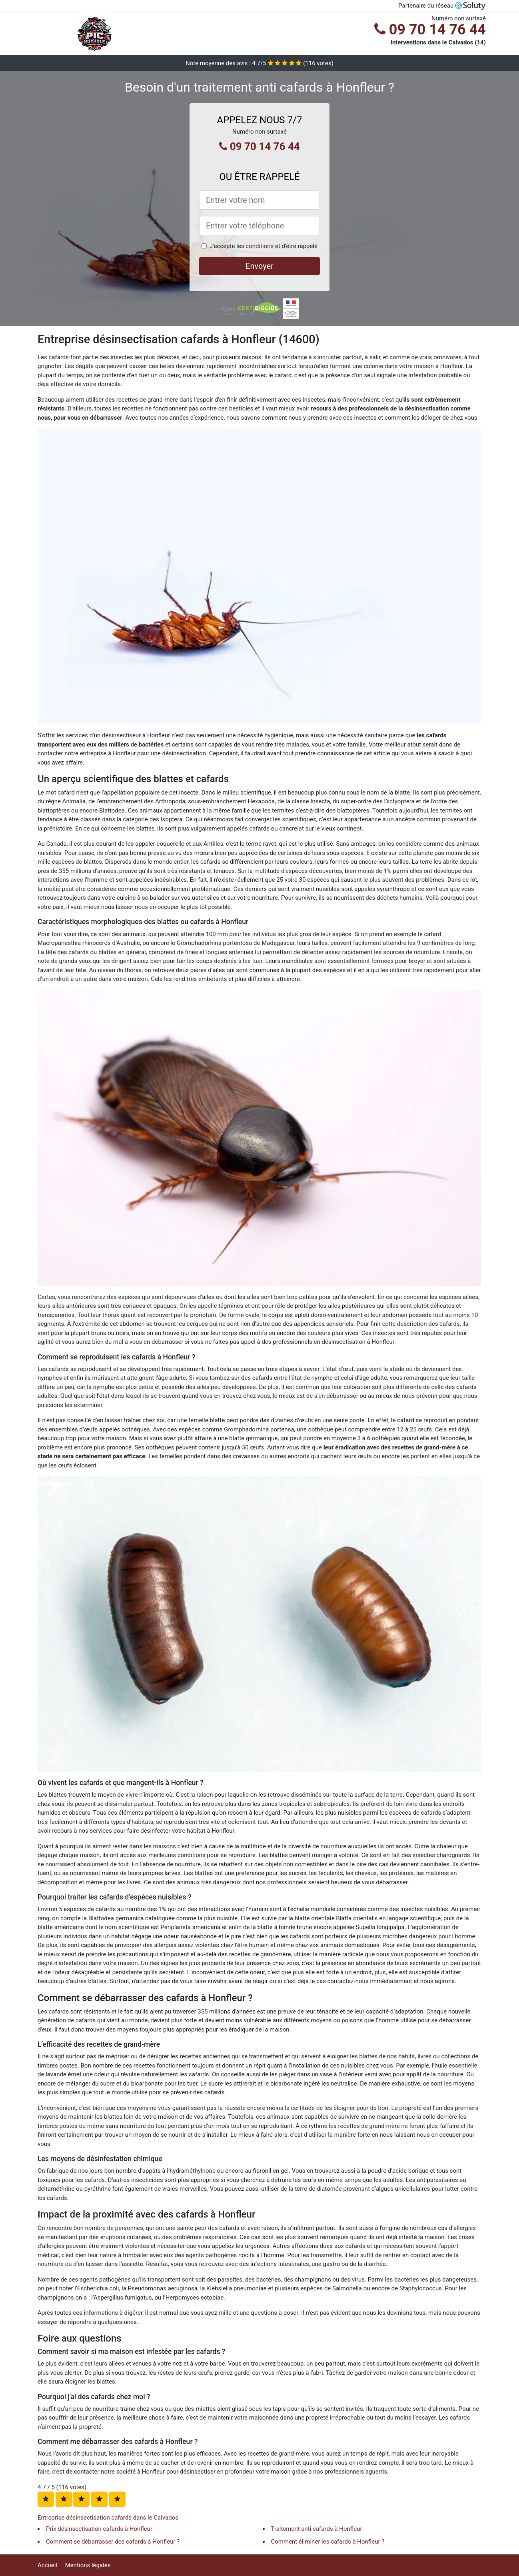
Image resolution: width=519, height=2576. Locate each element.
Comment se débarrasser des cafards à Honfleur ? (113, 2541)
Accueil (47, 2565)
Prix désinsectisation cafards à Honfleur (99, 2528)
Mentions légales (88, 2565)
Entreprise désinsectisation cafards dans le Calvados (108, 2517)
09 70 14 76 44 (430, 29)
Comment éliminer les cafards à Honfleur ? (328, 2541)
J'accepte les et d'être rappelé (263, 246)
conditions (259, 246)
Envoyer (259, 266)
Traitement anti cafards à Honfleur (316, 2528)
